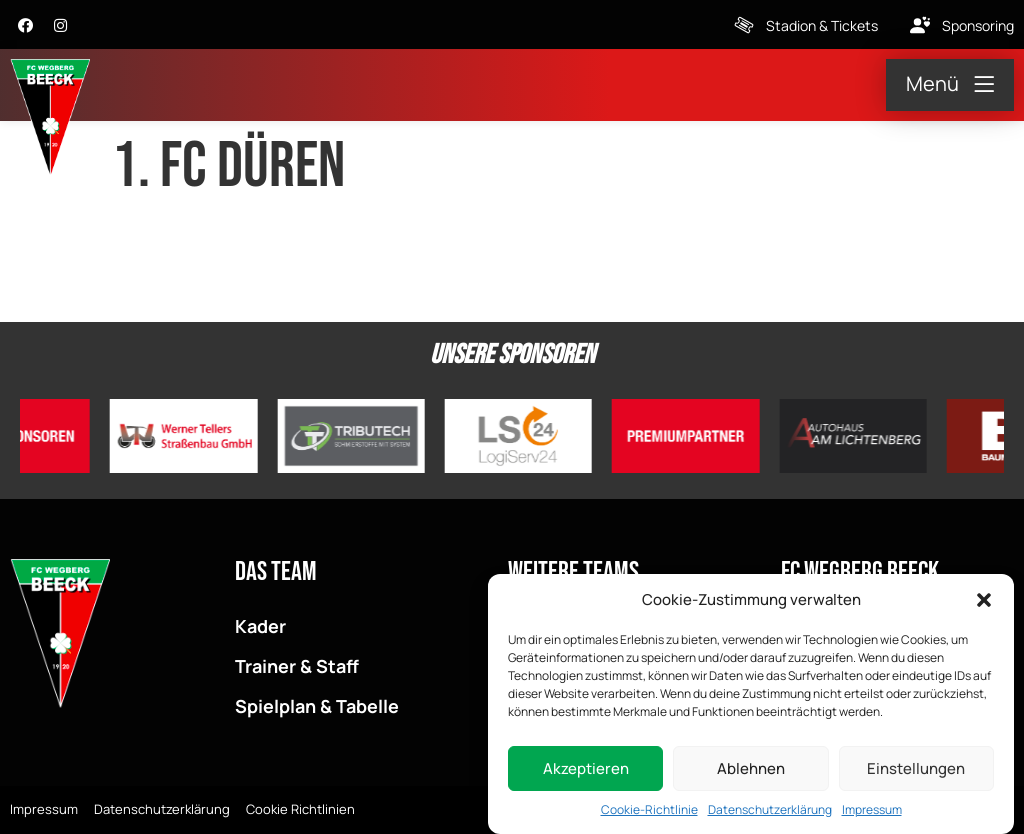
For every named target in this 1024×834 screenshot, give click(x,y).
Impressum (872, 811)
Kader (260, 626)
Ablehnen (751, 770)
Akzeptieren (586, 770)
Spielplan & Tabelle (317, 706)
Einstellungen (916, 770)
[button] (984, 602)
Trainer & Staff (297, 666)
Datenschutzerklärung (770, 811)
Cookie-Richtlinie (649, 811)
